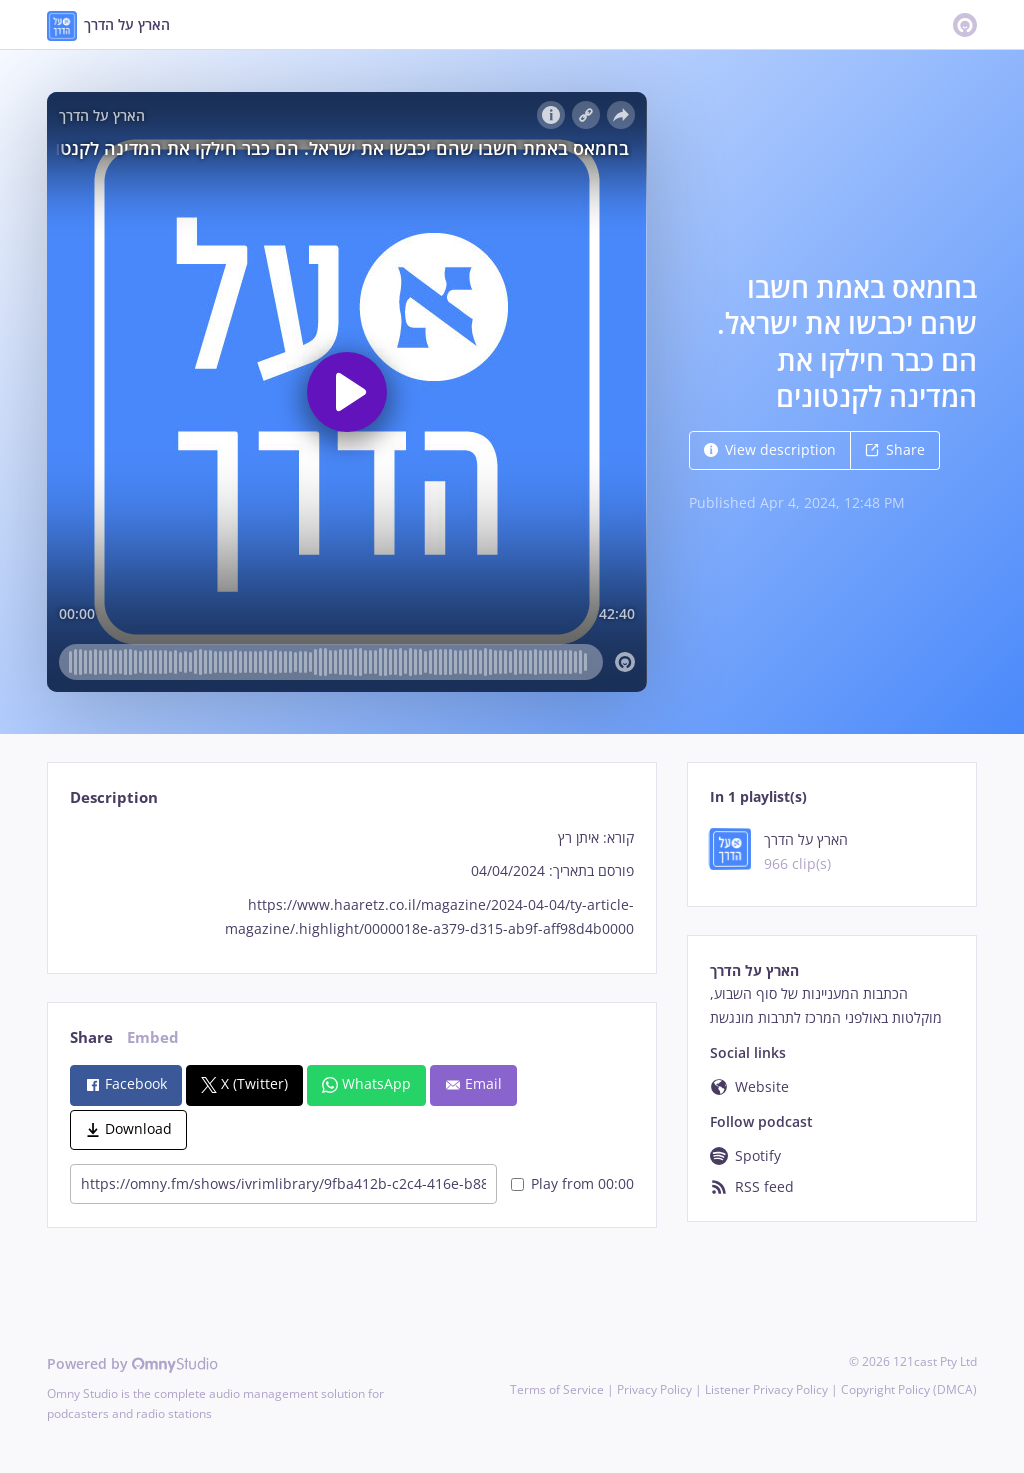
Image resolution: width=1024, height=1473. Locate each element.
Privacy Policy (654, 1389)
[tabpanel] (351, 883)
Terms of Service (557, 1389)
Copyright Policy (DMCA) (909, 1389)
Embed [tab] (153, 1037)
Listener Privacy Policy (766, 1389)
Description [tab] (114, 797)
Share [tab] (91, 1037)
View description (770, 449)
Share (895, 449)
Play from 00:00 (572, 1183)
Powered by (132, 1363)
